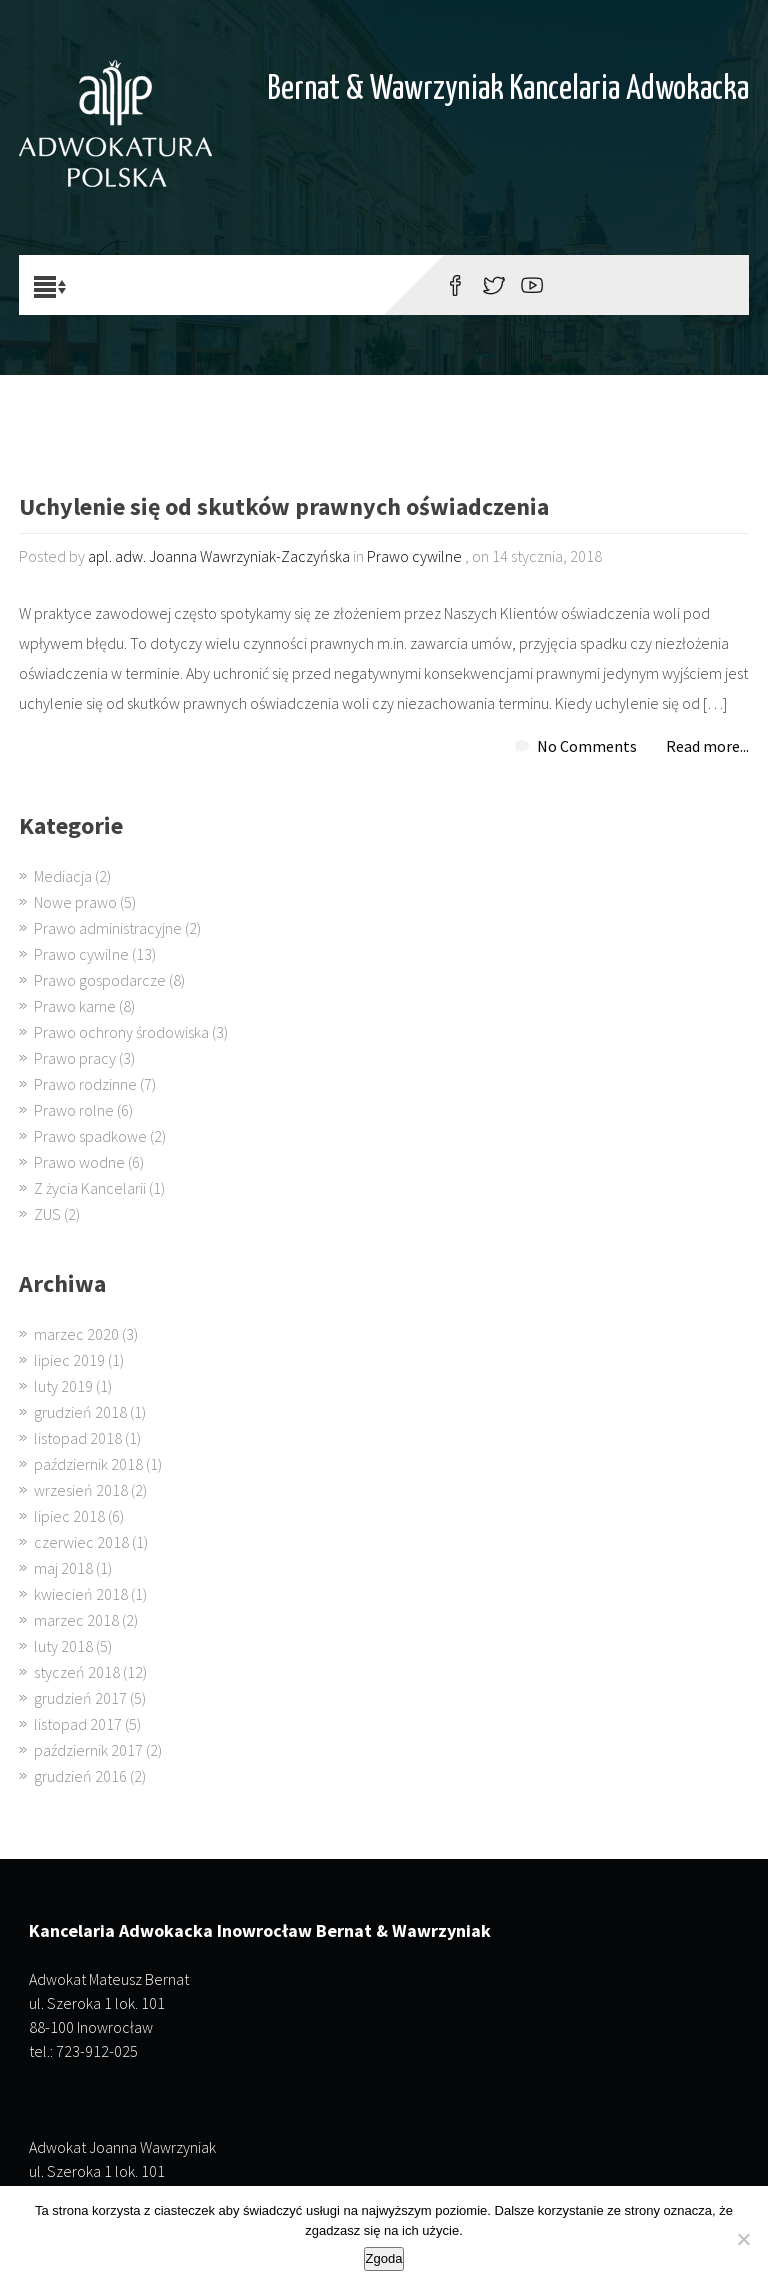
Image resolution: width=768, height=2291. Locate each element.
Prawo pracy (75, 1058)
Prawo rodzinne (85, 1084)
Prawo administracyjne (108, 928)
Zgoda (384, 2258)
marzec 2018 (76, 1620)
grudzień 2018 (80, 1412)
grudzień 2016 (80, 1776)
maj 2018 (63, 1568)
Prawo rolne (74, 1110)
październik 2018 (88, 1464)
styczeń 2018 (77, 1672)
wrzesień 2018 (81, 1490)
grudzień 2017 (80, 1698)
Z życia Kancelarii (90, 1188)
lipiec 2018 (69, 1516)
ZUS (47, 1214)
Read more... (707, 746)
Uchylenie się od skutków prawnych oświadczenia (284, 508)
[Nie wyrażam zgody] (743, 2239)
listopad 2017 (78, 1724)
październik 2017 (88, 1750)
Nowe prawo (75, 902)
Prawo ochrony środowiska (121, 1032)
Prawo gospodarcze (100, 980)
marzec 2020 (76, 1334)
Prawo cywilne (414, 556)
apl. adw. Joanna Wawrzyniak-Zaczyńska (219, 556)
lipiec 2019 (69, 1360)
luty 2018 (63, 1646)
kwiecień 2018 (81, 1594)
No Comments (587, 746)
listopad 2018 (78, 1438)
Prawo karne (75, 1006)
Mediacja (63, 876)
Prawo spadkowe (90, 1136)
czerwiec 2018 (81, 1542)
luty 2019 (63, 1386)
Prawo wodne (79, 1162)
